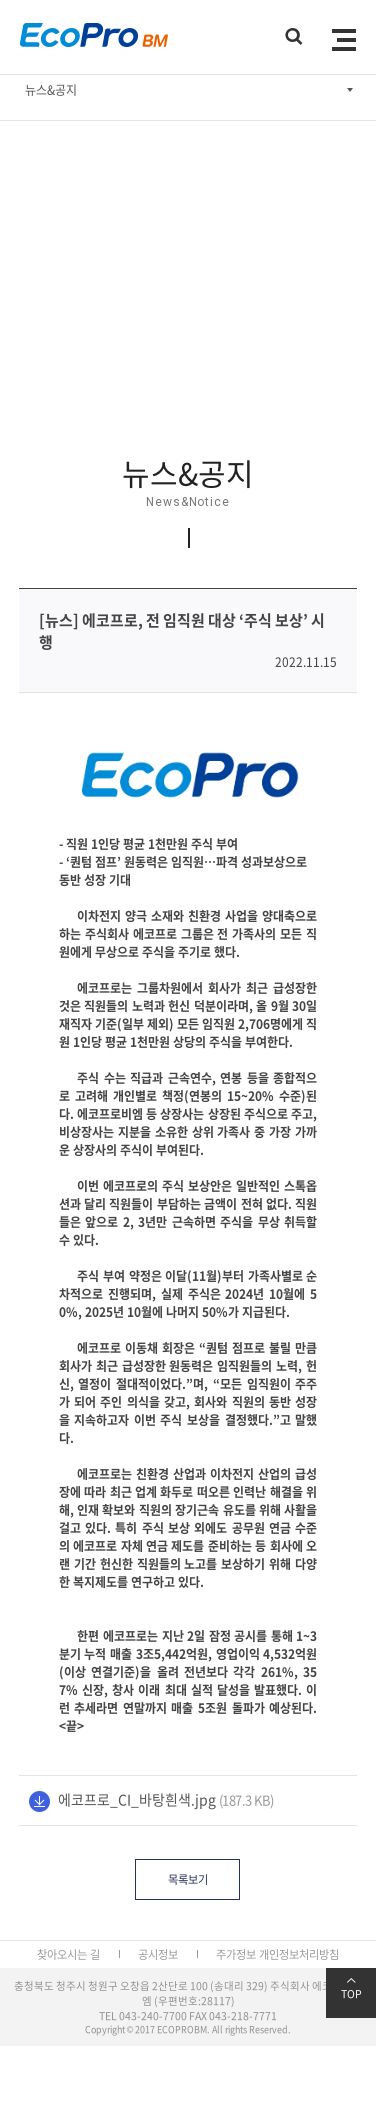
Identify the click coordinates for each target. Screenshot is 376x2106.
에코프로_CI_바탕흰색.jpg (137, 1799)
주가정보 (236, 1954)
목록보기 (188, 1879)
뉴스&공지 (51, 90)
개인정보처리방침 (299, 1954)
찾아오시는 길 (68, 1954)
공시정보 (158, 1954)
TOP (351, 1989)
